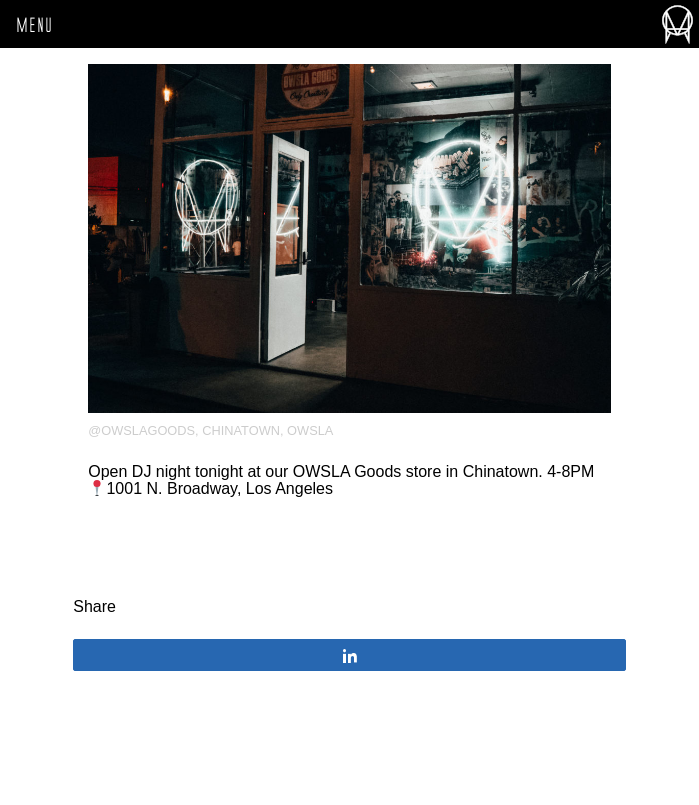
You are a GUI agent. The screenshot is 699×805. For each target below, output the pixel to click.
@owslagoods (141, 430)
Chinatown (241, 430)
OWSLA (310, 430)
